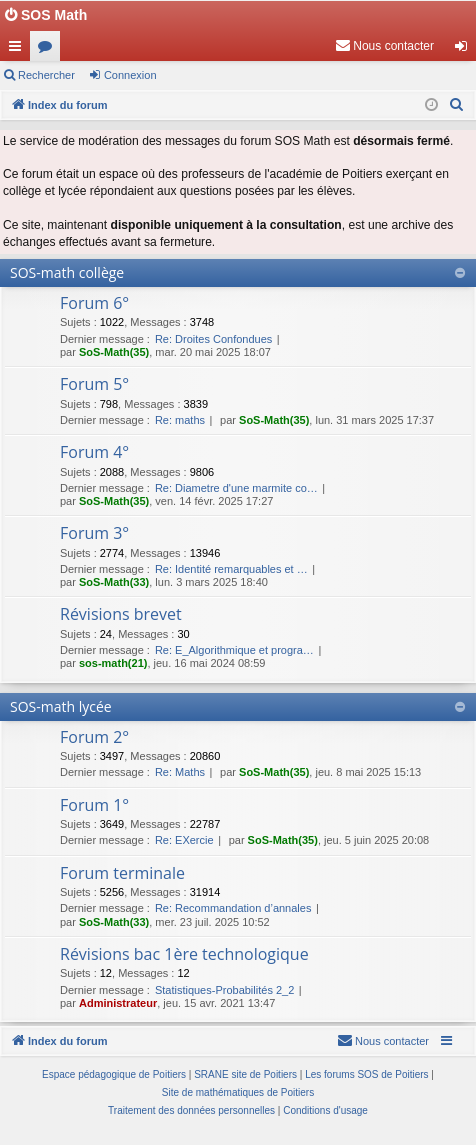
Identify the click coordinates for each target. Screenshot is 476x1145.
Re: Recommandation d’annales (233, 908)
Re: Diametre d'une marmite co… (236, 488)
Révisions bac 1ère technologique (184, 954)
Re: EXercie (184, 840)
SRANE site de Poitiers (245, 1074)
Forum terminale (122, 873)
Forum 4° (94, 452)
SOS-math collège (67, 272)
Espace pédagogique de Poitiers (114, 1074)
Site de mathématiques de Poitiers (238, 1092)
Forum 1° (94, 805)
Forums (49, 50)
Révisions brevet (121, 614)
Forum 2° (94, 737)
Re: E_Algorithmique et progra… (234, 650)
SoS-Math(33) (114, 582)
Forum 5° (94, 384)
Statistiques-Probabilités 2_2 (224, 990)
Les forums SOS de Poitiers (366, 1074)
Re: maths (180, 420)
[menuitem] (384, 46)
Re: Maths (180, 772)
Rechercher (46, 75)
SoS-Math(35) (114, 352)
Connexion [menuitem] (465, 50)
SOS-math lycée (61, 706)
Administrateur (118, 1003)
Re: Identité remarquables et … (231, 569)
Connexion (130, 75)
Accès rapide (19, 50)
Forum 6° (94, 303)
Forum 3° (94, 533)
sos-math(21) (113, 663)
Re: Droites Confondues (213, 339)
